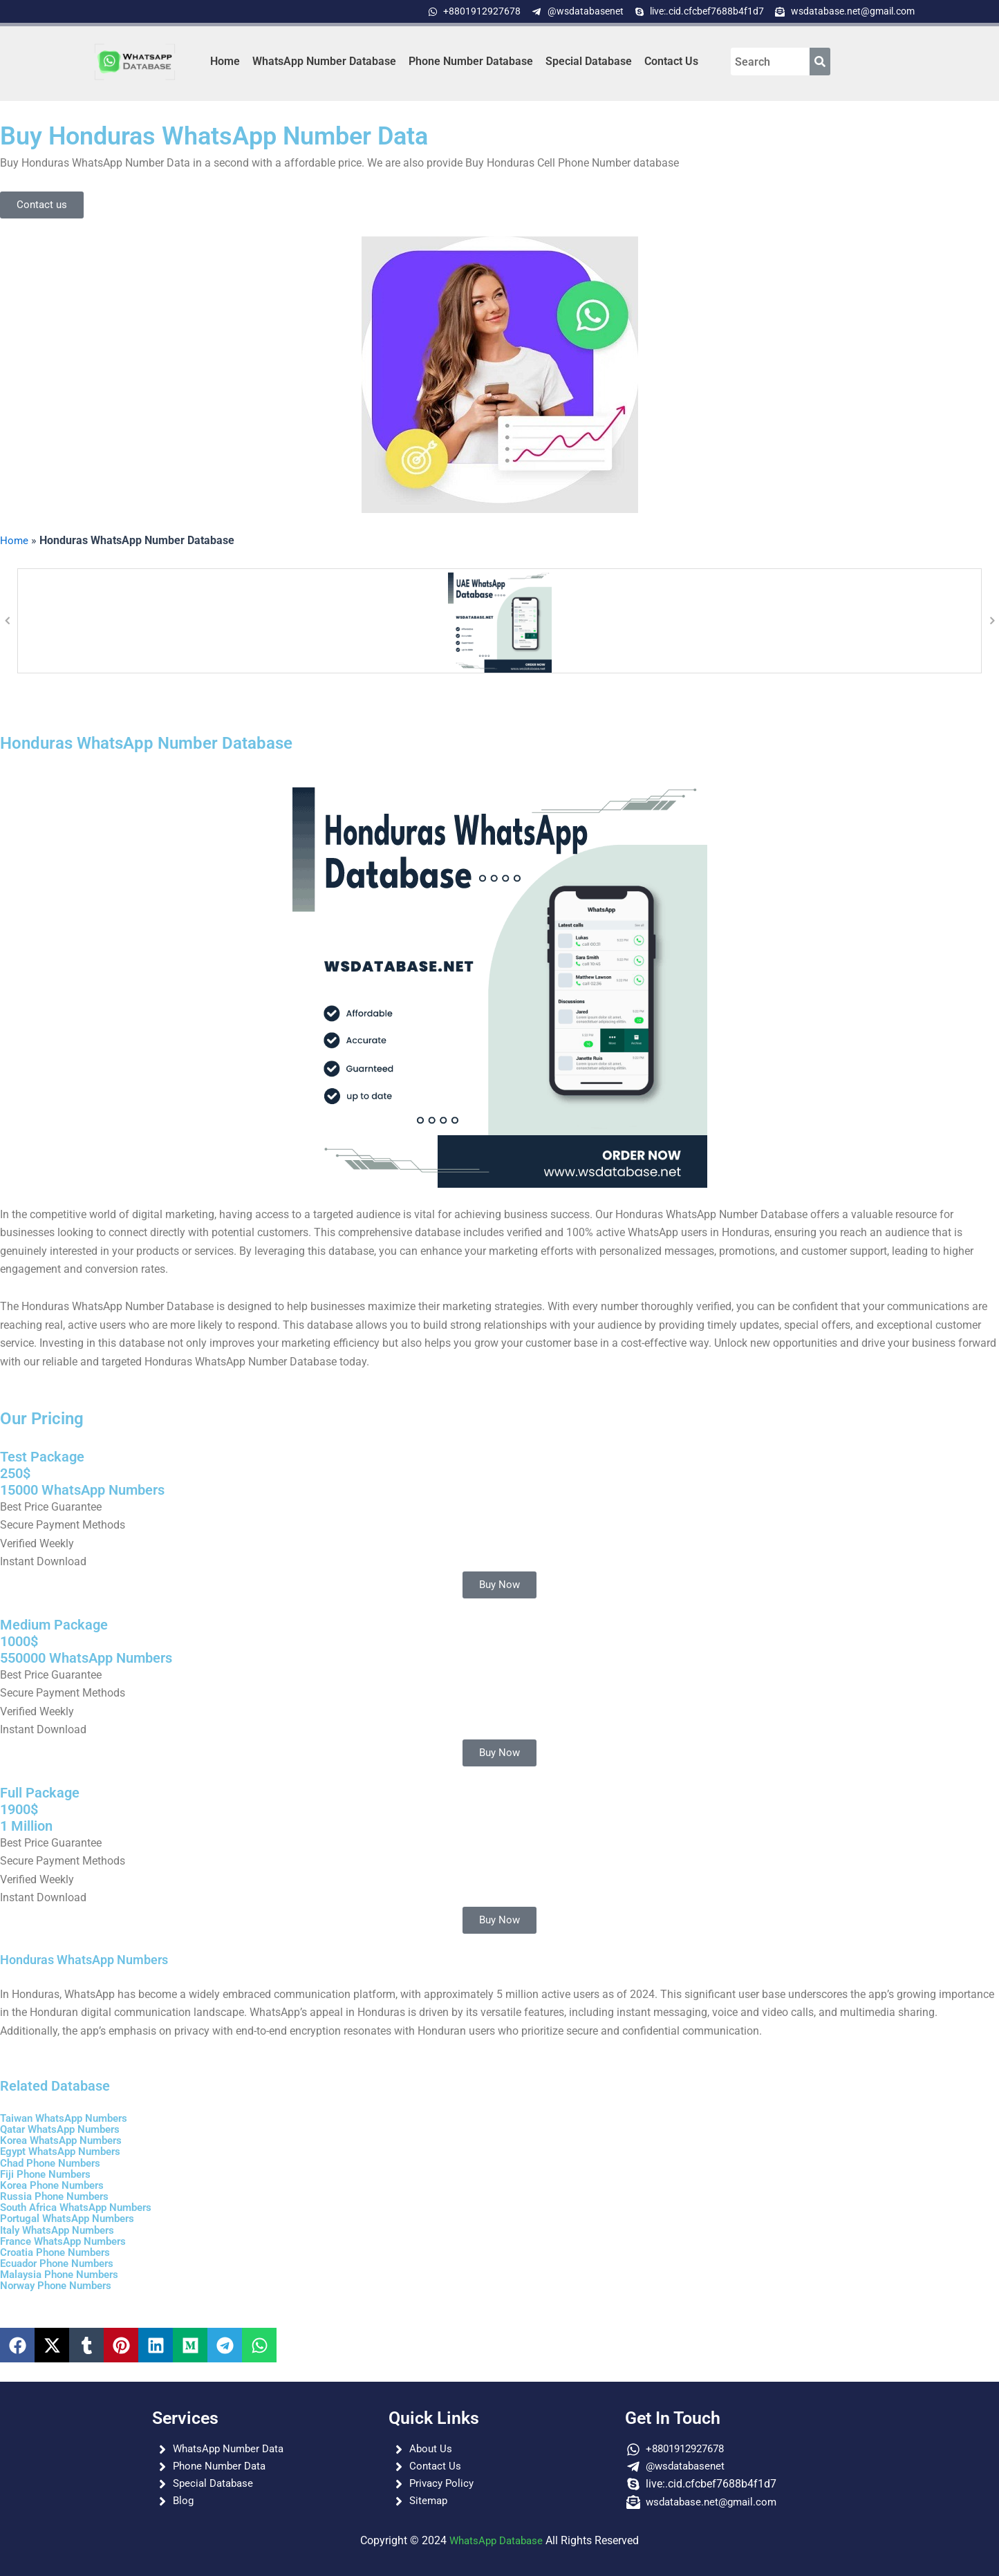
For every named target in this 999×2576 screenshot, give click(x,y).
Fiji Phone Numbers (48, 2173)
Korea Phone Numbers (56, 2184)
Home (225, 61)
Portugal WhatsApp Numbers (72, 2217)
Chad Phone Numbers (54, 2162)
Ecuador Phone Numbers (62, 2261)
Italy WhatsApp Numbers (62, 2228)
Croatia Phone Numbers (59, 2250)
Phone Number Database (471, 61)
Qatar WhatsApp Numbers (65, 2129)
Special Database (588, 61)
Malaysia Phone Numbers (64, 2272)
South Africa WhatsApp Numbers (82, 2206)
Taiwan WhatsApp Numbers (69, 2118)
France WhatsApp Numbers (68, 2239)
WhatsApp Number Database (324, 61)
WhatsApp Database (496, 2540)
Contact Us (671, 61)
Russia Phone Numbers (58, 2195)
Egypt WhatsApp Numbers (65, 2151)
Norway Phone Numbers (60, 2283)
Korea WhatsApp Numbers (66, 2140)
